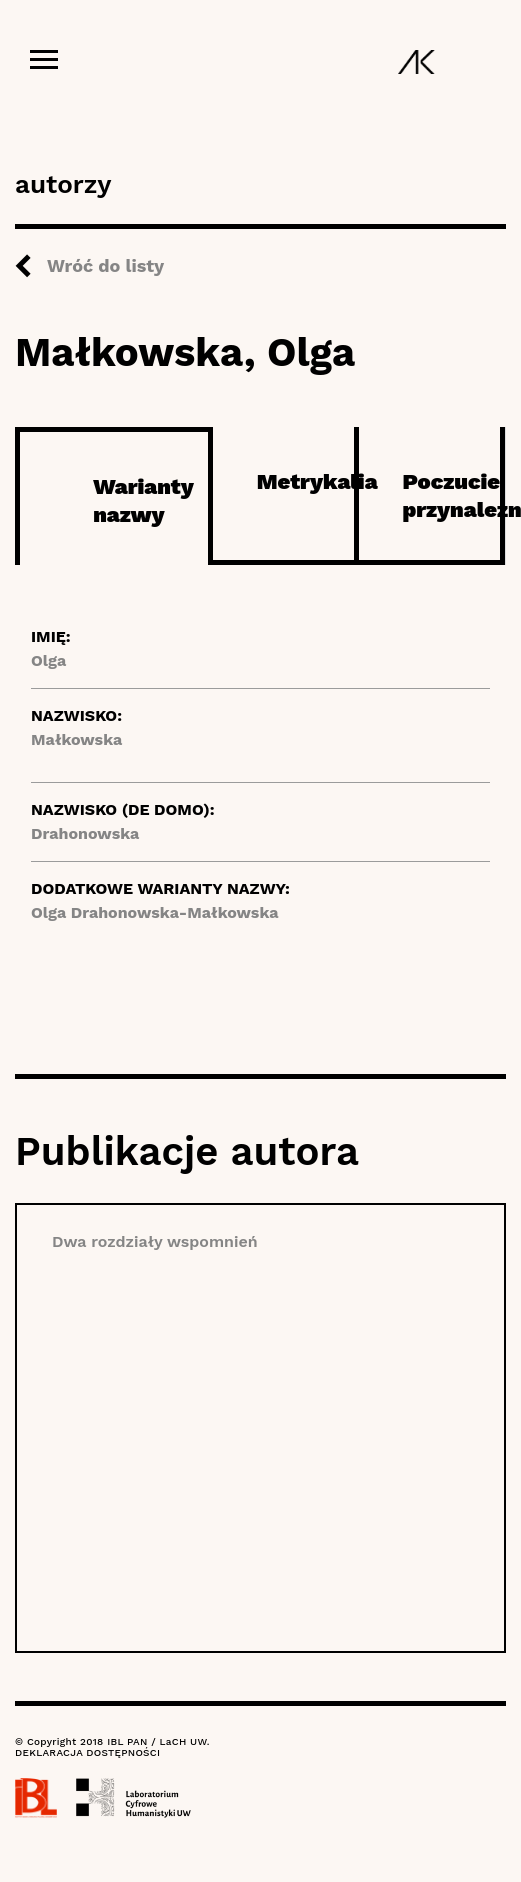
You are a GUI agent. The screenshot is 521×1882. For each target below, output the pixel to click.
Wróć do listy (105, 265)
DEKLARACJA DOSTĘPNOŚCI (87, 1752)
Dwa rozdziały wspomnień (155, 1241)
